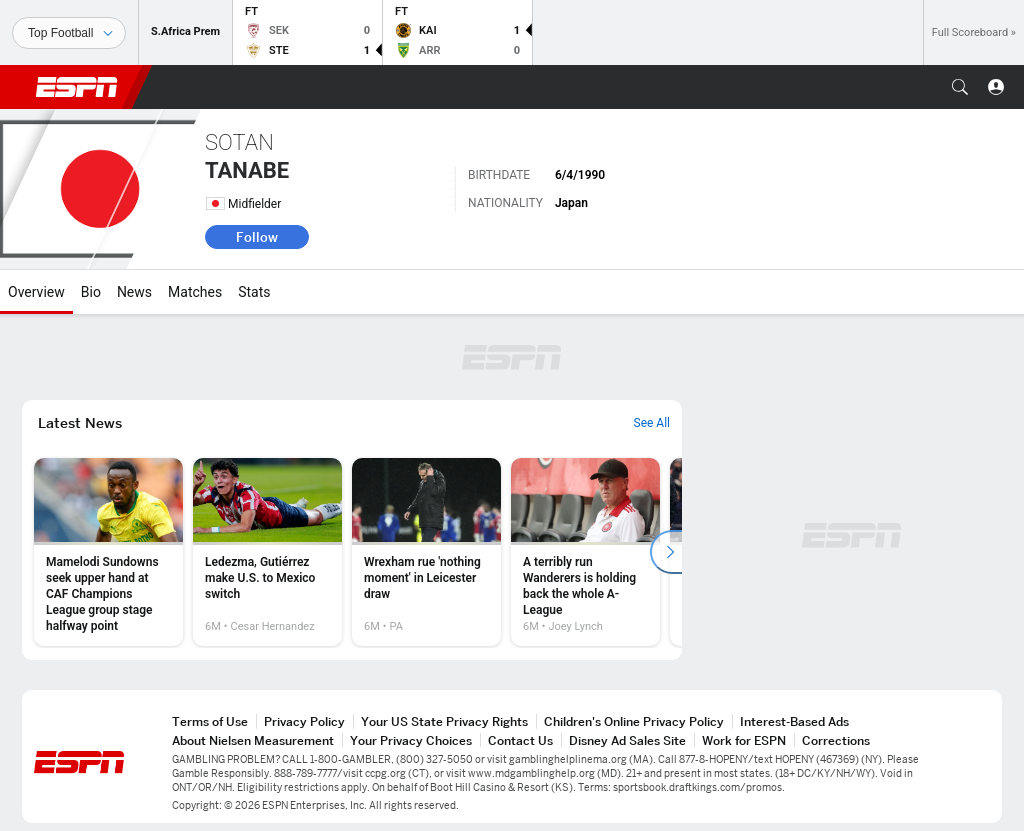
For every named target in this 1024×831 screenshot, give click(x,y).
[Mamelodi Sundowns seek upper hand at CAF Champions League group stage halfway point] (108, 552)
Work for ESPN (744, 740)
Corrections (836, 740)
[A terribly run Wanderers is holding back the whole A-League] (585, 552)
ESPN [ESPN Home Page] (77, 87)
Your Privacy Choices (411, 740)
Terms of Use (210, 721)
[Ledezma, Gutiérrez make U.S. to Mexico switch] (267, 552)
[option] (108, 552)
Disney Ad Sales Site (627, 740)
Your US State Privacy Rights (444, 721)
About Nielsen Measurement (253, 740)
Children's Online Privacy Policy (634, 721)
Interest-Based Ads (794, 721)
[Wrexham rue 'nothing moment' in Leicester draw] (426, 552)
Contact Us (520, 740)
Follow (257, 237)
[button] (960, 87)
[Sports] (69, 33)
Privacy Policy (304, 721)
